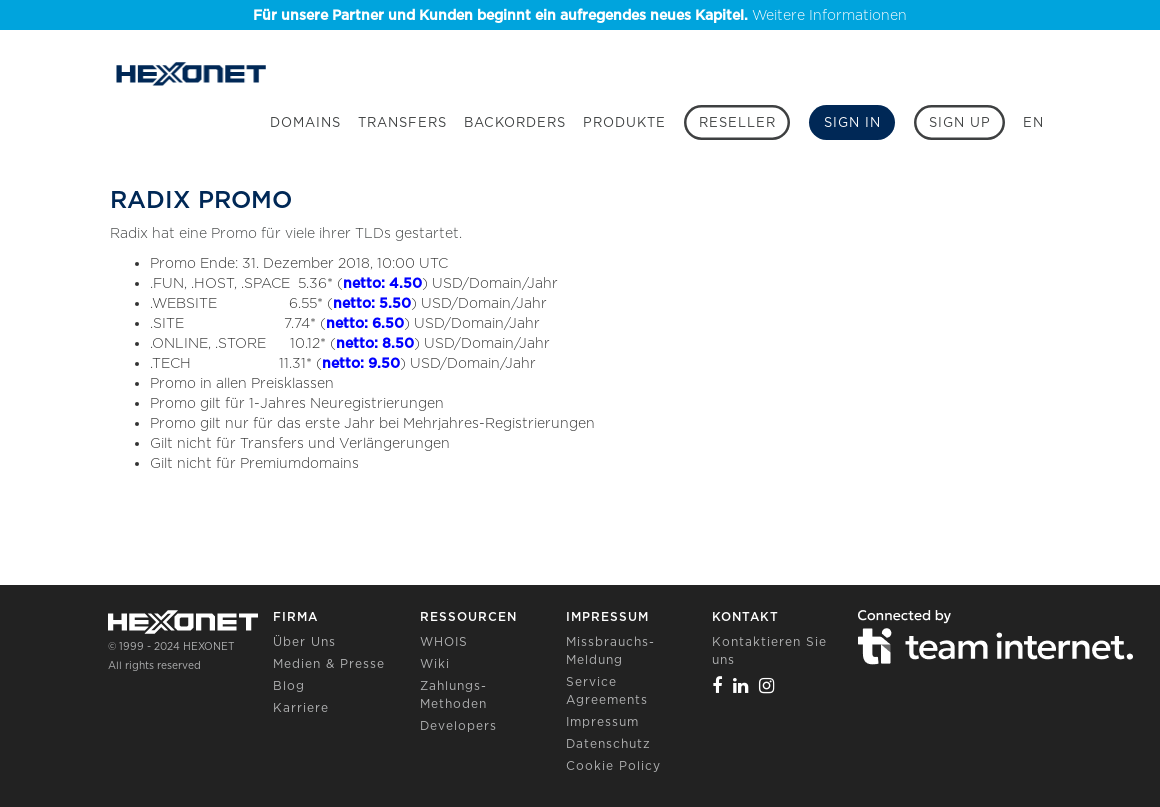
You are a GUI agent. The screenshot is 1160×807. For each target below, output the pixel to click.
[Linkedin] (741, 685)
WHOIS (444, 641)
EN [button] (1033, 122)
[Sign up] (959, 122)
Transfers (402, 122)
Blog (289, 685)
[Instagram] (767, 685)
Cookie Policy (613, 765)
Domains (305, 122)
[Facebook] (717, 685)
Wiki (435, 663)
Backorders (515, 122)
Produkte (624, 122)
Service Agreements (607, 690)
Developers (458, 725)
